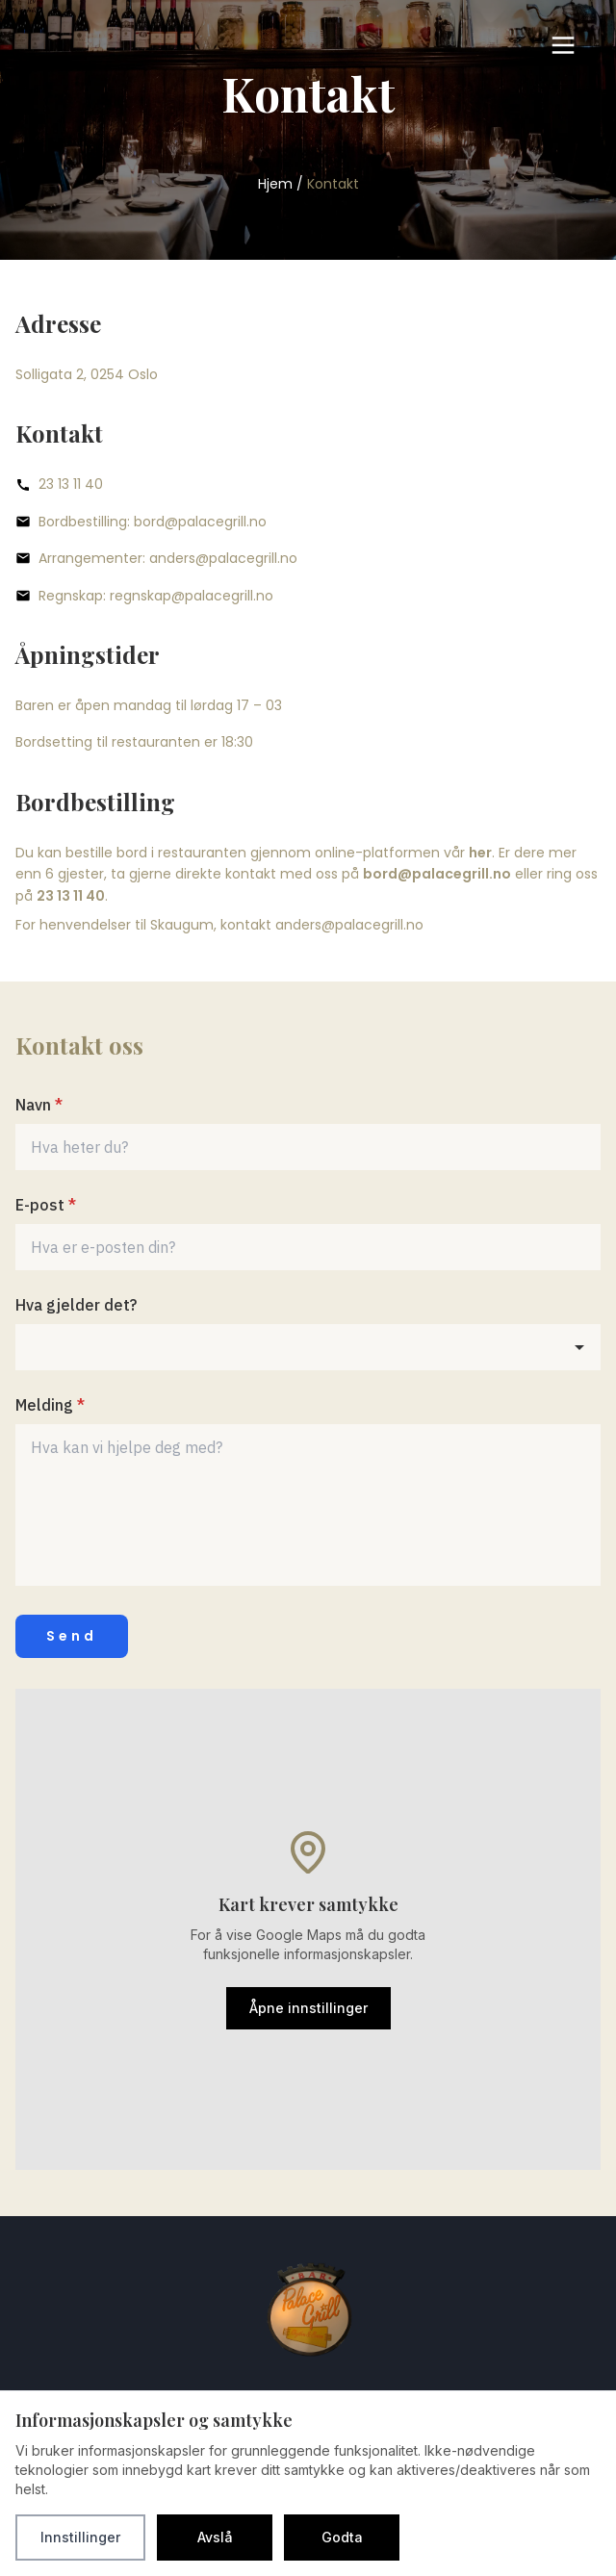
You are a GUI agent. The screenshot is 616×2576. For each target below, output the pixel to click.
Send (71, 1635)
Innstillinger (80, 2537)
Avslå (215, 2537)
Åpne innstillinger (308, 2008)
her (480, 852)
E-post (45, 1204)
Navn (39, 1104)
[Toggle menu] (563, 45)
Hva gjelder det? (76, 1304)
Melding (50, 1405)
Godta (342, 2537)
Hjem (275, 183)
